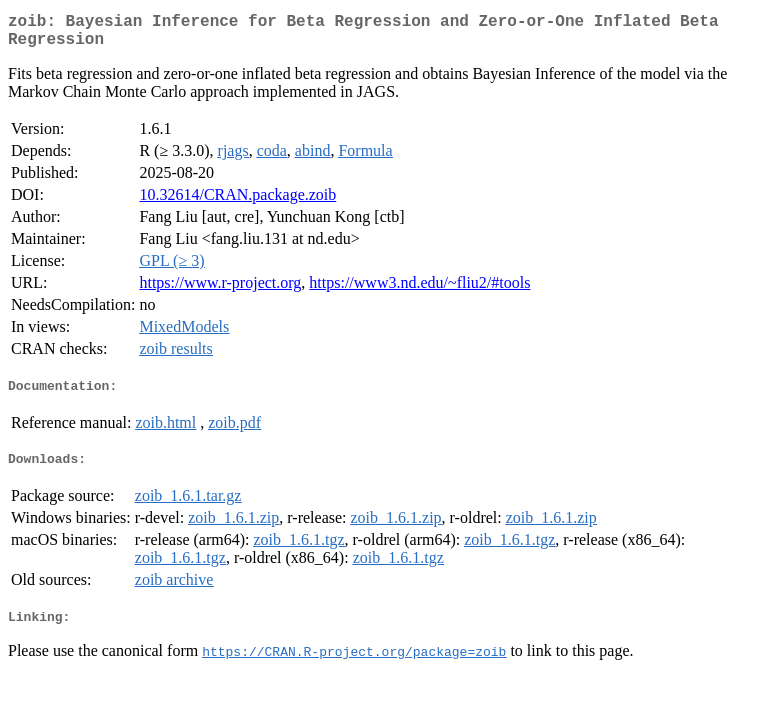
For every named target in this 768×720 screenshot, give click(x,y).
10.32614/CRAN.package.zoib (237, 202)
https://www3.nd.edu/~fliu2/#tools (419, 290)
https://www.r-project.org (220, 290)
